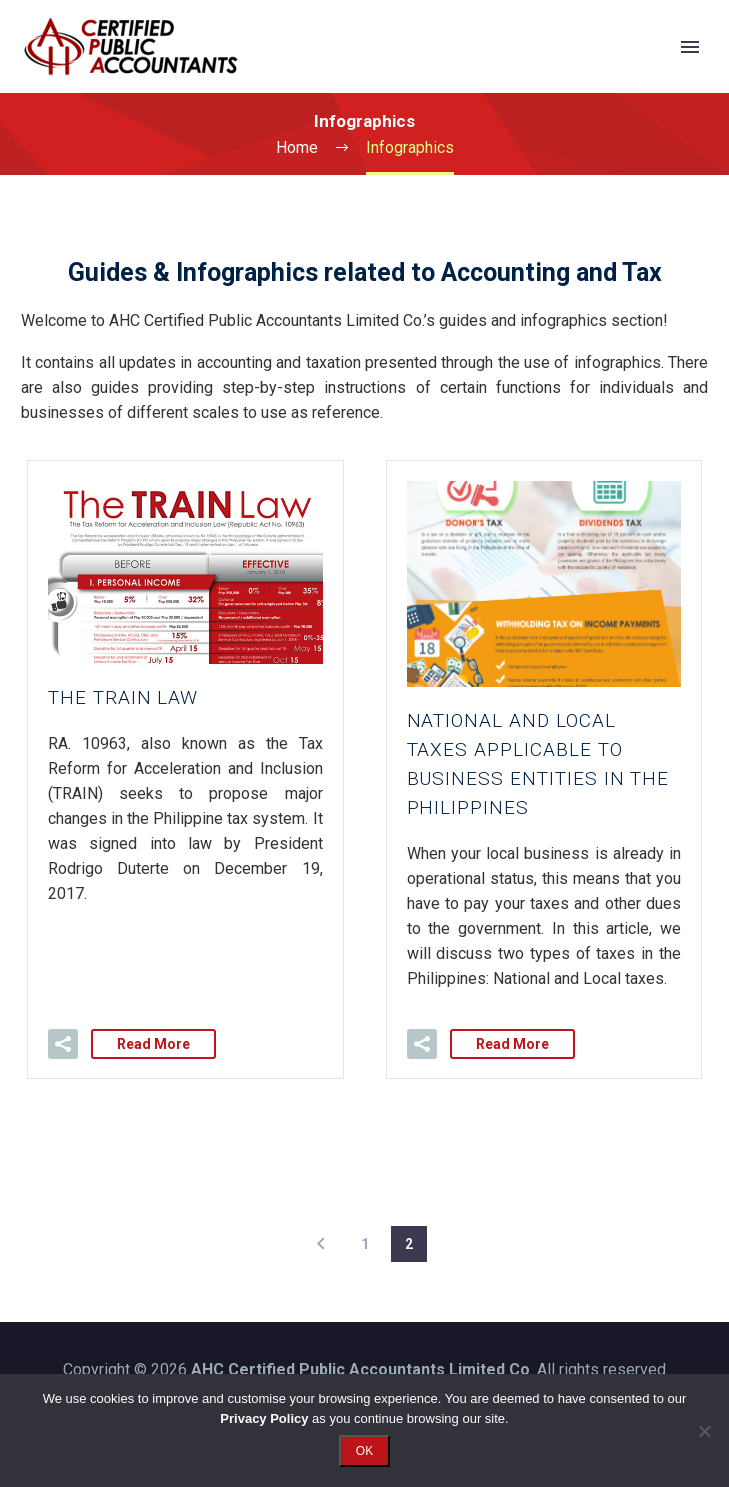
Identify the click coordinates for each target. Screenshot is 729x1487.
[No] (704, 1431)
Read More (153, 1044)
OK (364, 1451)
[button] (63, 1044)
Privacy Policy (264, 1418)
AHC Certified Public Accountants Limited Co (360, 1369)
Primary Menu (690, 47)
